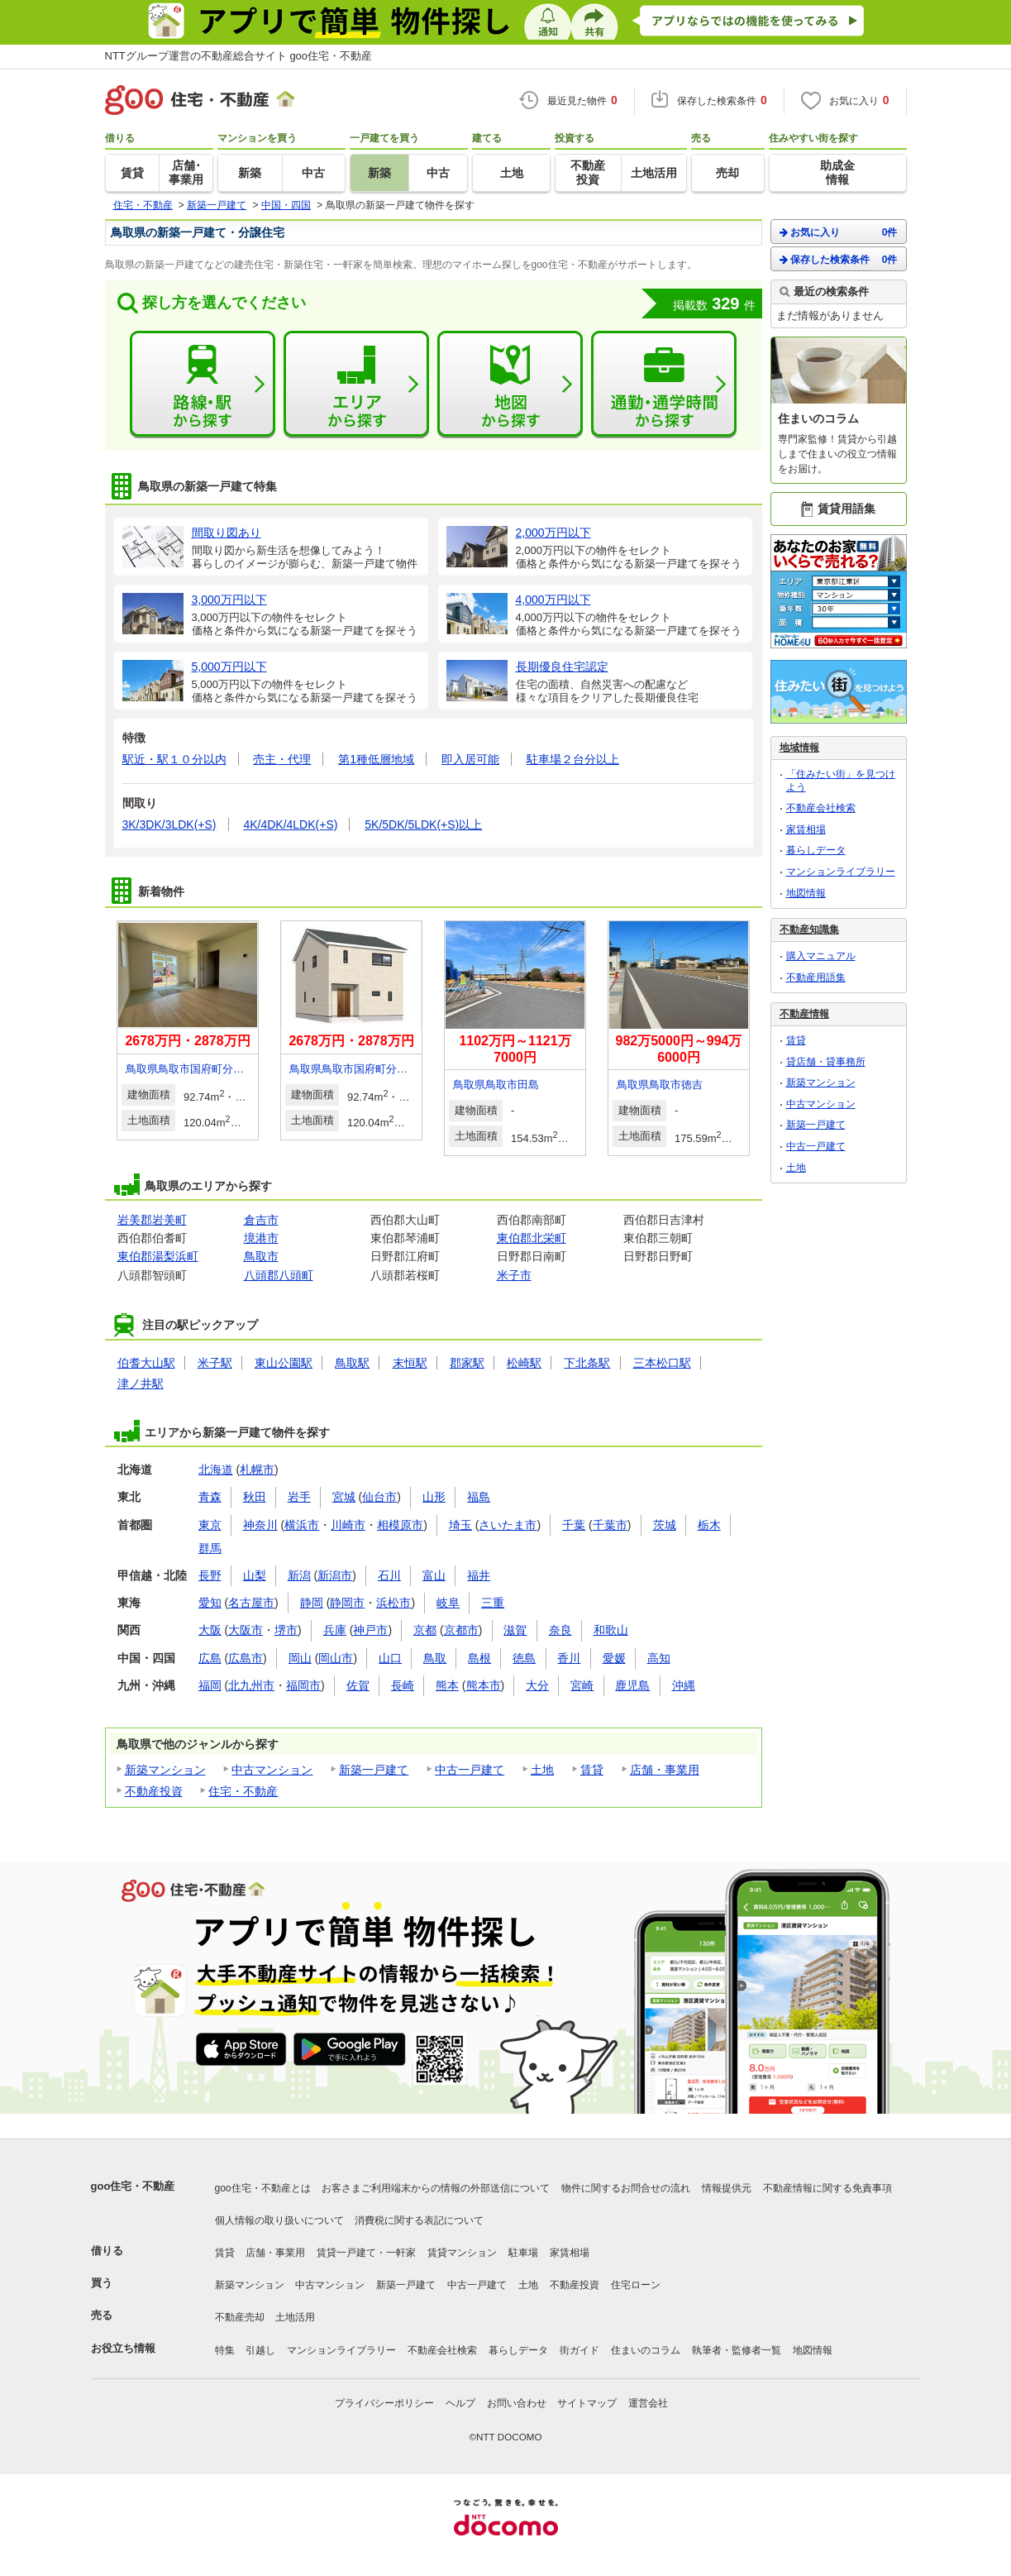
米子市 (514, 1275)
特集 (225, 2350)
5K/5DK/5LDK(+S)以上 (423, 824)
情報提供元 (726, 2188)
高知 (658, 1658)
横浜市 (301, 1525)
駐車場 (523, 2252)
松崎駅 (524, 1362)
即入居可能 (470, 759)
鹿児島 (632, 1685)
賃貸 (591, 1769)
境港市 (261, 1238)
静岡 (311, 1602)
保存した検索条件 (839, 259)
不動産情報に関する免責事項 (827, 2188)
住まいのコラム (645, 2350)
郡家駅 (467, 1362)
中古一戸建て (469, 1769)
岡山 (300, 1658)
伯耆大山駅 (146, 1362)
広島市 (245, 1658)
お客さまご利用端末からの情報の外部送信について (436, 2188)
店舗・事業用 (664, 1769)
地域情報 (799, 747)
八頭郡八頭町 (278, 1275)
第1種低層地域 (376, 759)
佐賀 (358, 1685)
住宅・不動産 (243, 1791)
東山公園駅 (283, 1362)
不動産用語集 (816, 977)
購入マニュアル (821, 956)
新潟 (299, 1575)
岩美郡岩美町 (152, 1219)
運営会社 (648, 2403)
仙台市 (379, 1496)
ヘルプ (460, 2403)
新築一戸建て (373, 1769)
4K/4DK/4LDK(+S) (290, 824)
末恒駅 (410, 1362)
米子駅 (215, 1362)
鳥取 (434, 1658)
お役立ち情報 (123, 2348)
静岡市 (347, 1602)
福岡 (210, 1685)
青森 (210, 1496)
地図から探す (510, 384)
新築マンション (165, 1769)
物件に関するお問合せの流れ (625, 2188)
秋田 (254, 1496)
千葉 (573, 1525)
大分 (537, 1685)
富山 (434, 1575)
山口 (390, 1658)
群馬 (210, 1548)
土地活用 (295, 2317)
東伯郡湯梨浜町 (157, 1256)
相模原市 (400, 1525)
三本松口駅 (662, 1362)
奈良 (560, 1630)
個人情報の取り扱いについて (279, 2220)
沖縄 (683, 1685)
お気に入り (839, 232)
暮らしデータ (816, 850)
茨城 (664, 1525)
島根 (479, 1658)
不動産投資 (154, 1791)
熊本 (447, 1685)
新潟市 (334, 1575)
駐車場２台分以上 (573, 759)
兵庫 (334, 1630)
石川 (389, 1575)
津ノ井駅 (140, 1383)
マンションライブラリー (840, 871)
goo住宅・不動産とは (263, 2188)
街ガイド (579, 2350)
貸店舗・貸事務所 (826, 1062)
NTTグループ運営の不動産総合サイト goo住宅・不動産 (239, 56)
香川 (568, 1658)
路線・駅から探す (202, 384)
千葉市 (610, 1525)
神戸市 (370, 1630)
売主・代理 (282, 759)
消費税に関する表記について (419, 2220)
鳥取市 (261, 1256)
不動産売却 (240, 2317)
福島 (478, 1496)
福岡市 (303, 1685)
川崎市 (348, 1525)
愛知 (210, 1602)
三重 (492, 1602)
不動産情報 (804, 1014)
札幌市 (257, 1469)
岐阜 (448, 1602)
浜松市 (393, 1602)
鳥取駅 (352, 1362)
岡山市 (335, 1658)
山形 (434, 1496)
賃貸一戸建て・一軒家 (366, 2252)
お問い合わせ (516, 2403)
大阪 (210, 1630)
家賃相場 (806, 829)
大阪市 (245, 1630)
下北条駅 (587, 1362)
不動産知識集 (809, 929)
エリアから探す (356, 384)
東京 (210, 1525)
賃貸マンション (462, 2252)
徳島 (524, 1658)
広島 (210, 1658)
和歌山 (611, 1630)
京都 (424, 1630)
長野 (210, 1575)
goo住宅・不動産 (133, 2186)
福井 (478, 1575)
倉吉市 (261, 1219)
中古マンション (271, 1769)
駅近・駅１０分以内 (174, 759)
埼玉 (460, 1525)
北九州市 (251, 1685)
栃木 (709, 1525)
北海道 (215, 1469)
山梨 (254, 1575)
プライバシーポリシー (384, 2403)
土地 (542, 1769)
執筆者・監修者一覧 (736, 2350)
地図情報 (806, 893)
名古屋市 (251, 1602)
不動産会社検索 (821, 808)
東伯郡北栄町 (531, 1238)
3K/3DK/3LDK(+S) (169, 824)
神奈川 (260, 1525)
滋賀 (515, 1630)
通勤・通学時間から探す (664, 384)
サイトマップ (587, 2403)
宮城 (343, 1496)
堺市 (286, 1630)
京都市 (461, 1630)
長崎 (402, 1685)
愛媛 (614, 1658)
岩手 (299, 1496)
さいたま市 (507, 1525)
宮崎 (582, 1685)
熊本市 (483, 1685)
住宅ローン (635, 2285)
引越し (260, 2350)
